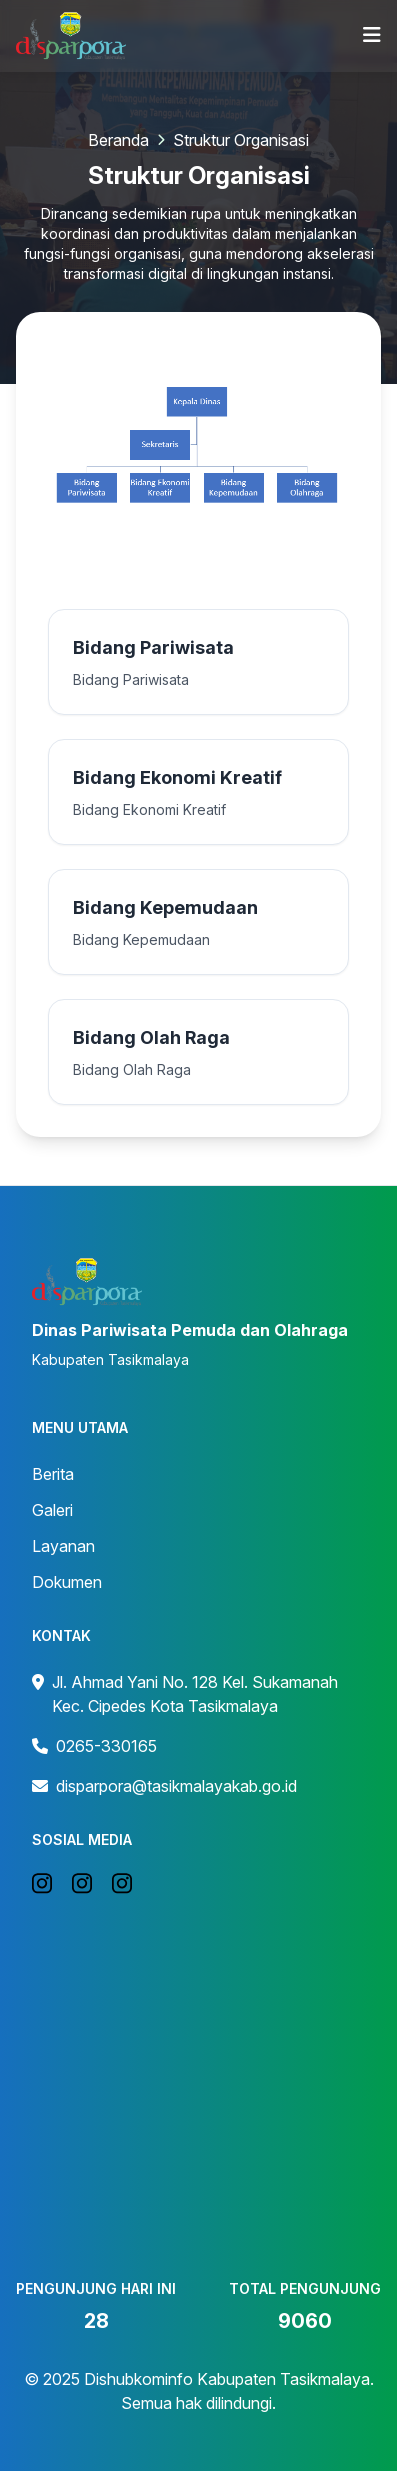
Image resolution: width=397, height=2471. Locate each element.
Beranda (118, 140)
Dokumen (67, 1582)
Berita (53, 1474)
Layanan (63, 1546)
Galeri (52, 1510)
